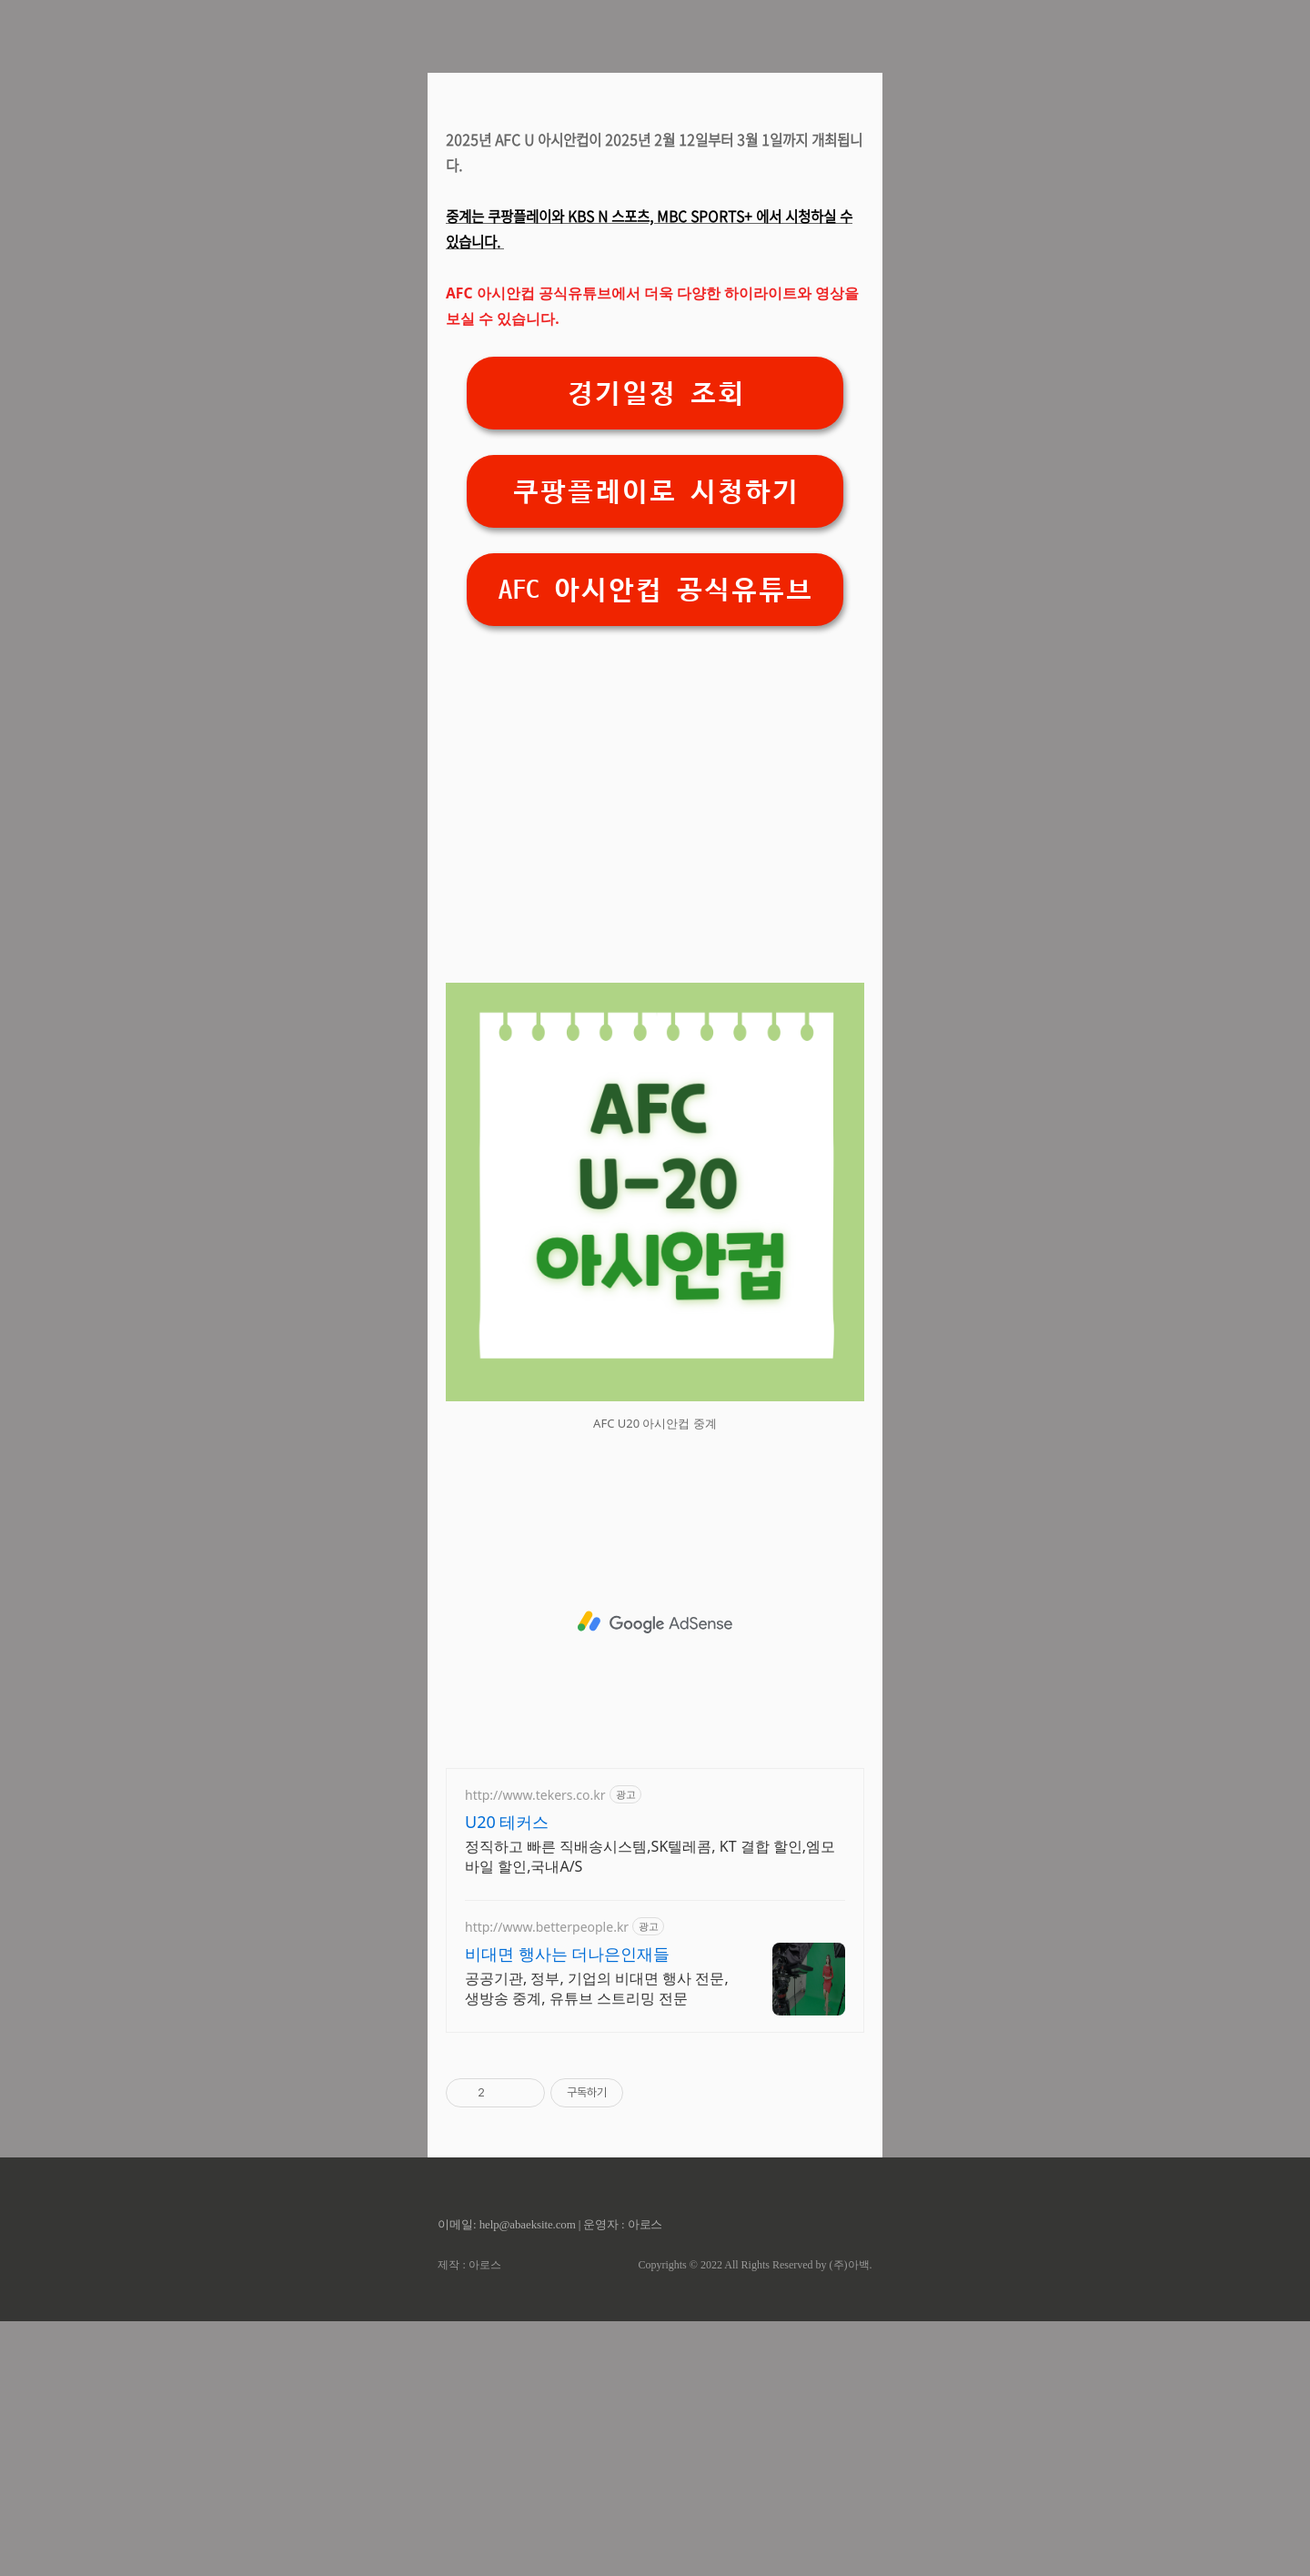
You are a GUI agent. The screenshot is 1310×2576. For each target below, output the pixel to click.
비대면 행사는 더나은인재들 (567, 2208)
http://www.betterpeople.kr (547, 2181)
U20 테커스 (507, 2076)
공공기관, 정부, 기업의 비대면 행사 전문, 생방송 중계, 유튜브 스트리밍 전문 (597, 2243)
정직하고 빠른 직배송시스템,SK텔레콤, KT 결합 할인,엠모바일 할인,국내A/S (650, 2111)
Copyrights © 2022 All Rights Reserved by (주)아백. (755, 2519)
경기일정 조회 (655, 648)
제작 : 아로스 (469, 2519)
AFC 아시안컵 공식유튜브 (655, 845)
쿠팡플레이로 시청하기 (655, 747)
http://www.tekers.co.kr (535, 2049)
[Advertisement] (655, 236)
